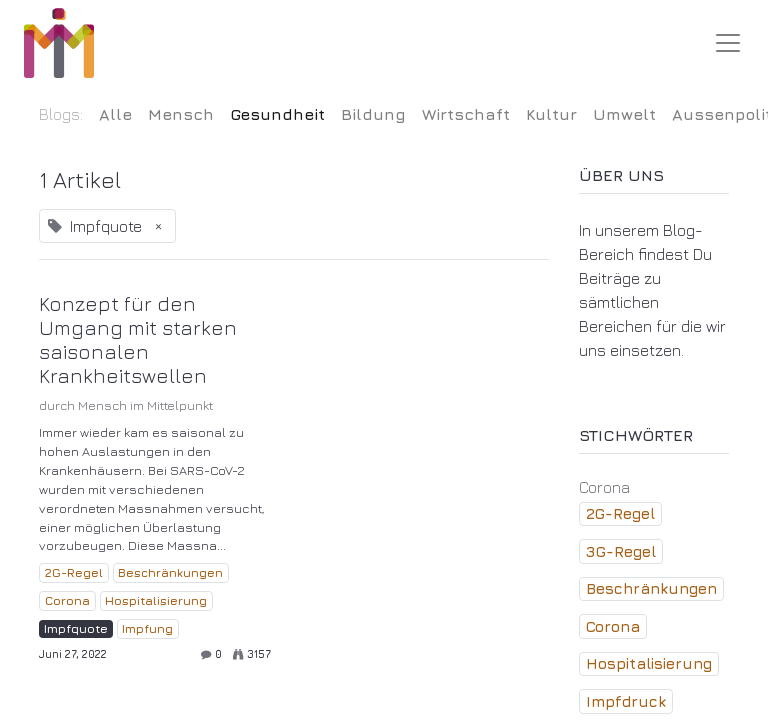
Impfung (147, 628)
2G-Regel (74, 572)
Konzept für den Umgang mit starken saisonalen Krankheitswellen (138, 339)
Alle (115, 114)
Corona (67, 600)
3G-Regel (621, 551)
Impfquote (76, 628)
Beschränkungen (170, 572)
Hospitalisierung (156, 600)
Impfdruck (626, 701)
